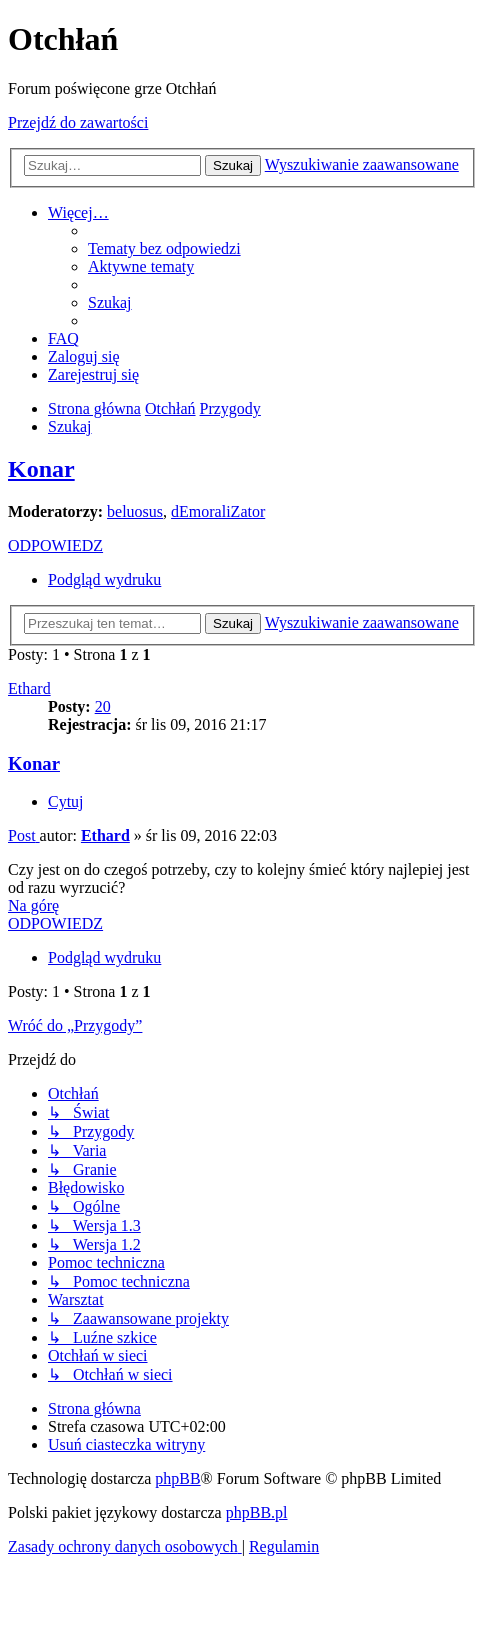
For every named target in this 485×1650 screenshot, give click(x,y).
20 (103, 706)
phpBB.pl (257, 1512)
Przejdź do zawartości (78, 122)
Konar (41, 469)
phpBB (177, 1478)
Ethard (29, 688)
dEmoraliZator (218, 511)
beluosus (135, 511)
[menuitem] (164, 248)
